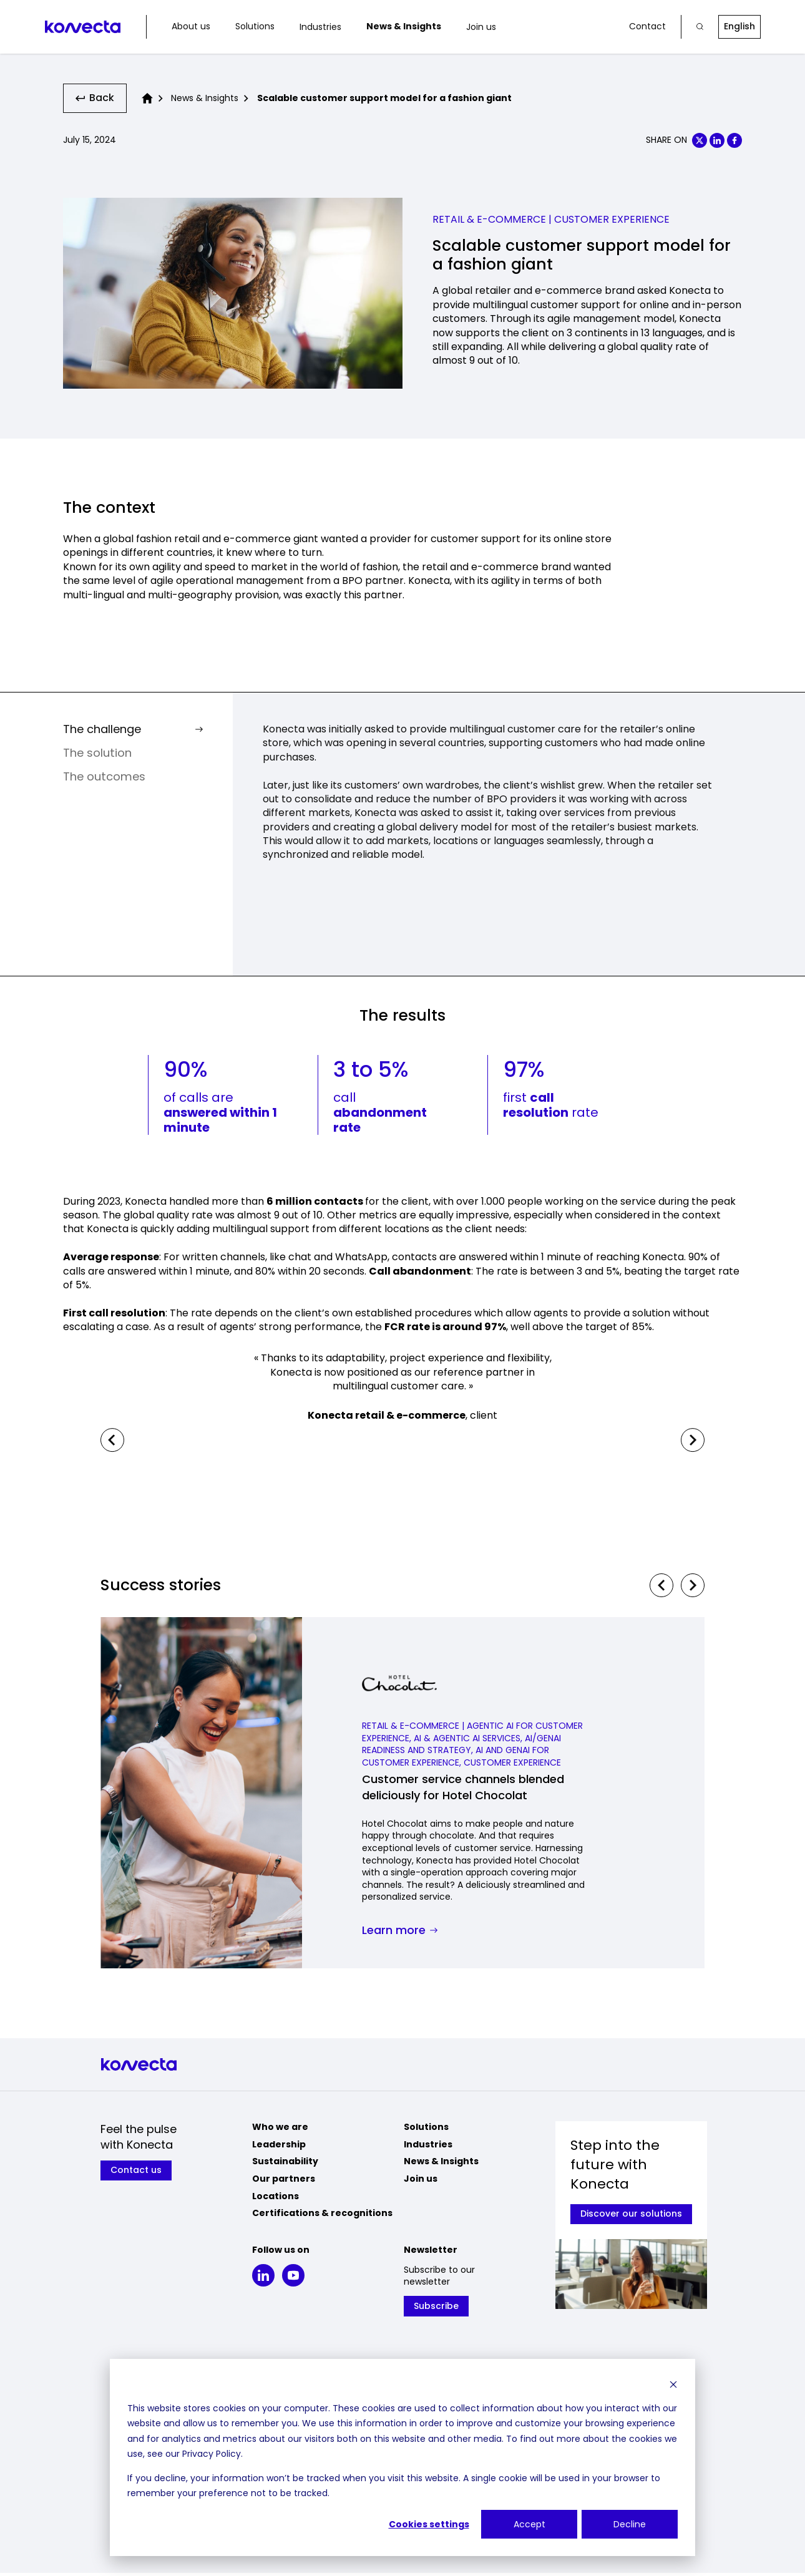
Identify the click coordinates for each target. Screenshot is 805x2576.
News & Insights (403, 26)
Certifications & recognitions (322, 2215)
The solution (133, 755)
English (739, 26)
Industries (320, 27)
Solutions (255, 26)
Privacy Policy (211, 2453)
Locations (275, 2198)
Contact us (136, 2172)
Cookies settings (429, 2524)
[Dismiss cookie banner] (673, 2384)
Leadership (279, 2146)
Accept (529, 2524)
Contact (647, 26)
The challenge (133, 730)
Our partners (283, 2181)
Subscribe (436, 2308)
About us (191, 26)
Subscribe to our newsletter (439, 2279)
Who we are (280, 2129)
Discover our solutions (632, 2216)
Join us (481, 27)
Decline (629, 2524)
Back (95, 98)
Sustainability (285, 2163)
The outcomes (133, 780)
